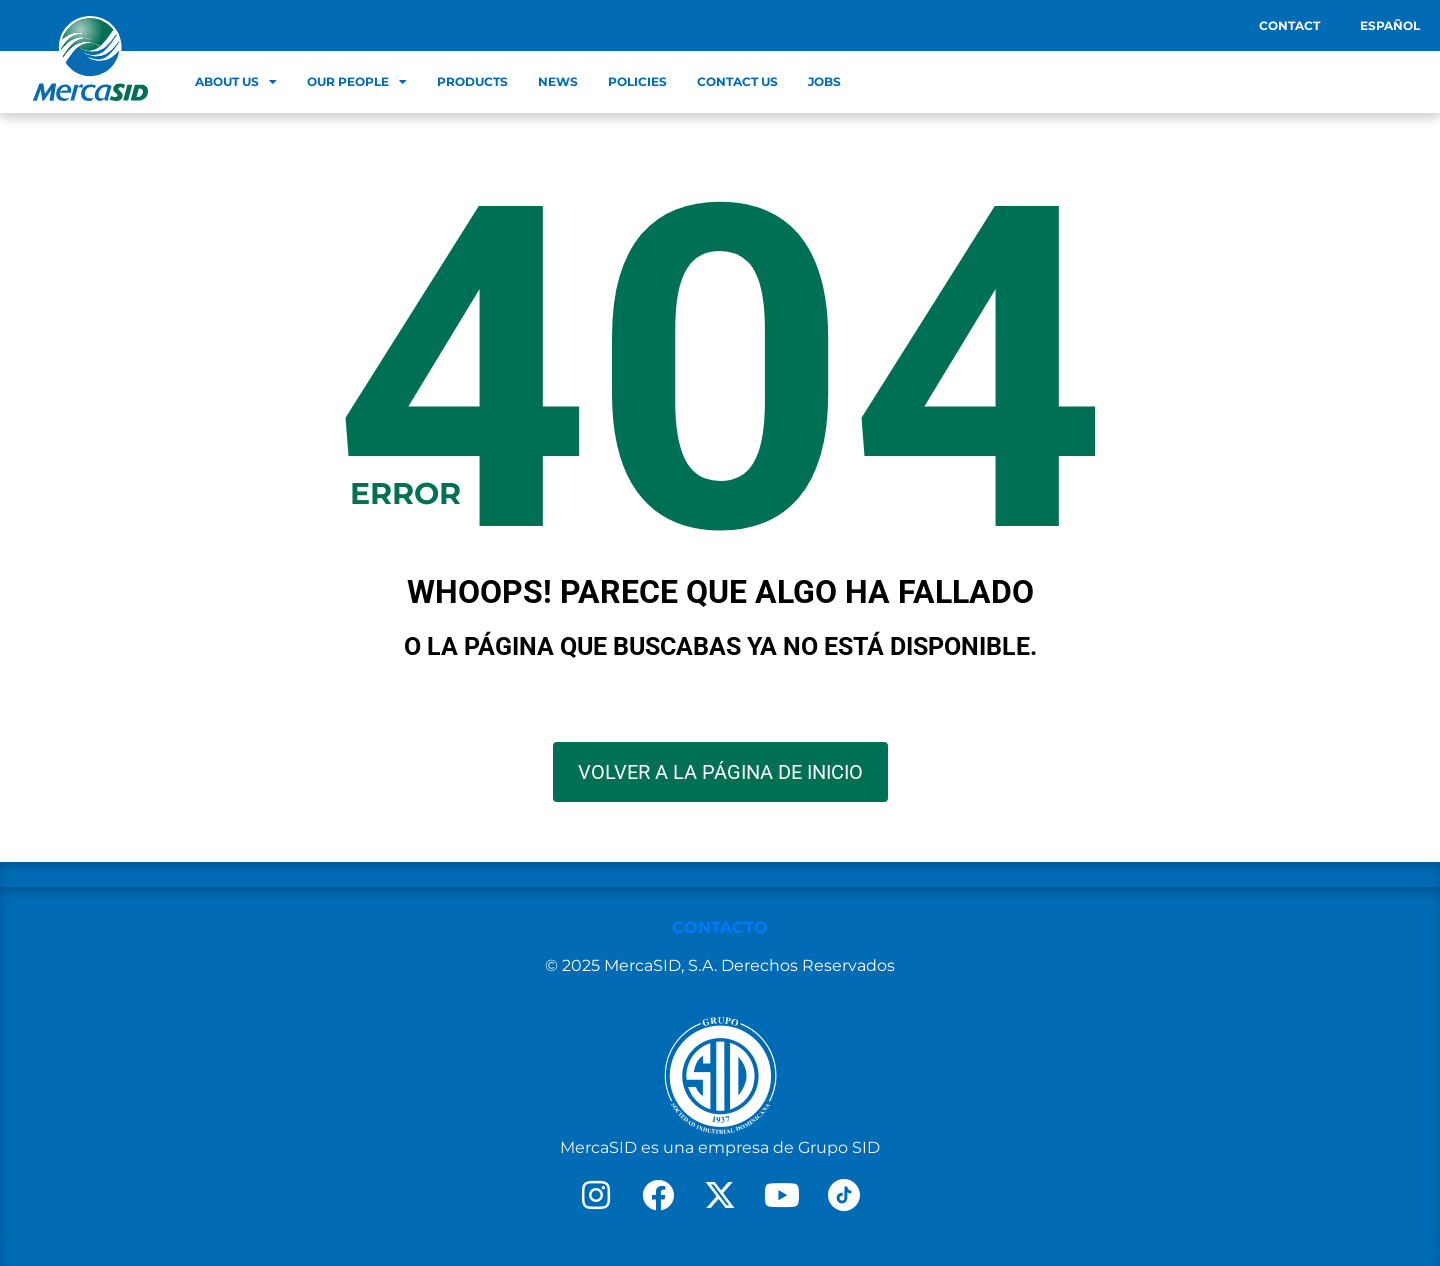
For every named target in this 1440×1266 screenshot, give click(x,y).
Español (1390, 25)
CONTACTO (720, 927)
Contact (1289, 25)
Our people (357, 82)
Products (472, 81)
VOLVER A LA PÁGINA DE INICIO (720, 772)
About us (236, 82)
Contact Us (737, 81)
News (558, 81)
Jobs (824, 81)
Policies (637, 81)
